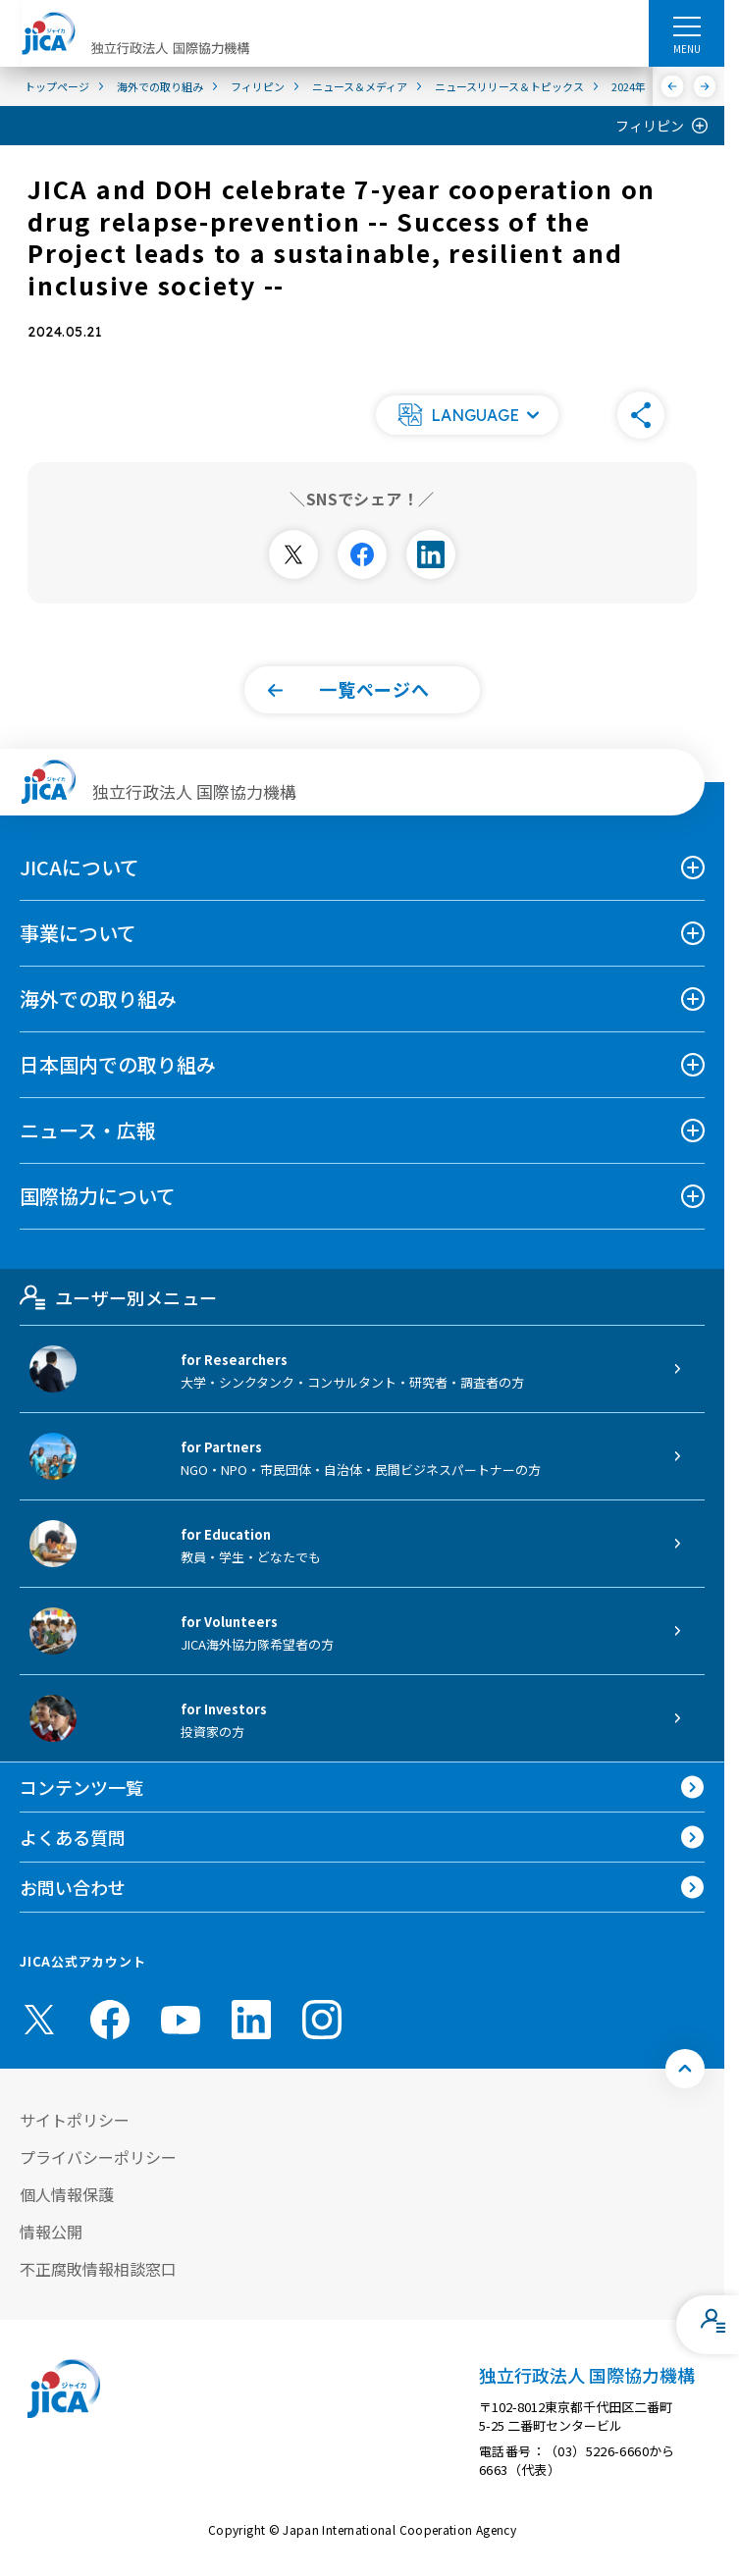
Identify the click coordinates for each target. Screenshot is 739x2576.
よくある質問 (73, 1837)
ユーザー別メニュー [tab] (118, 1297)
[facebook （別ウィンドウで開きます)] (110, 2019)
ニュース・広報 (88, 1130)
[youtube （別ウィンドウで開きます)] (180, 2019)
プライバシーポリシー (98, 2157)
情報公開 (51, 2231)
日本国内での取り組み (118, 1064)
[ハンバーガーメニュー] (686, 25)
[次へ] (705, 86)
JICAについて (79, 867)
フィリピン (649, 125)
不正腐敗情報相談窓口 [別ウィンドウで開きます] (98, 2269)
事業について (78, 933)
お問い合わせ (73, 1887)
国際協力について (98, 1196)
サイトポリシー (75, 2119)
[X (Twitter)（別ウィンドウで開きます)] (39, 2019)
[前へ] (673, 86)
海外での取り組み (98, 998)
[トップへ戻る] (685, 2068)
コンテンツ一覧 (81, 1787)
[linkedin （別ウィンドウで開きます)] (251, 2019)
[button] (467, 415)
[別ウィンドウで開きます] (293, 554)
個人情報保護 (67, 2194)
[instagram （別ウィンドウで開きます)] (322, 2019)
